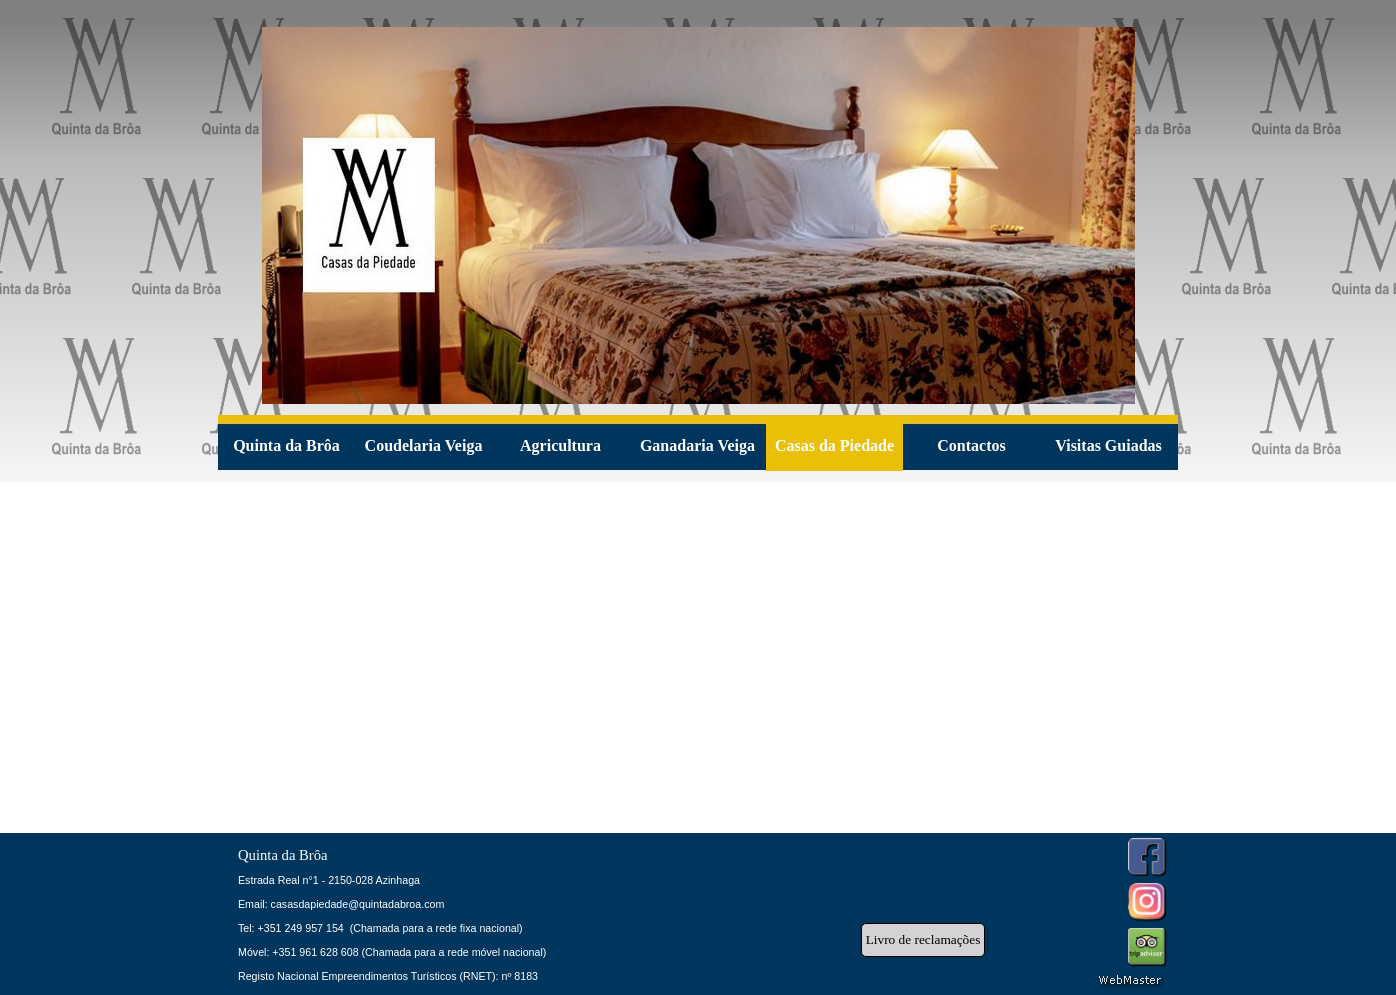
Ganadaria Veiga (697, 445)
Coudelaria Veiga (424, 445)
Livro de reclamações (923, 939)
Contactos (971, 445)
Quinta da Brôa (286, 445)
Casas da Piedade (834, 445)
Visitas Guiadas (1108, 445)
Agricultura (560, 445)
